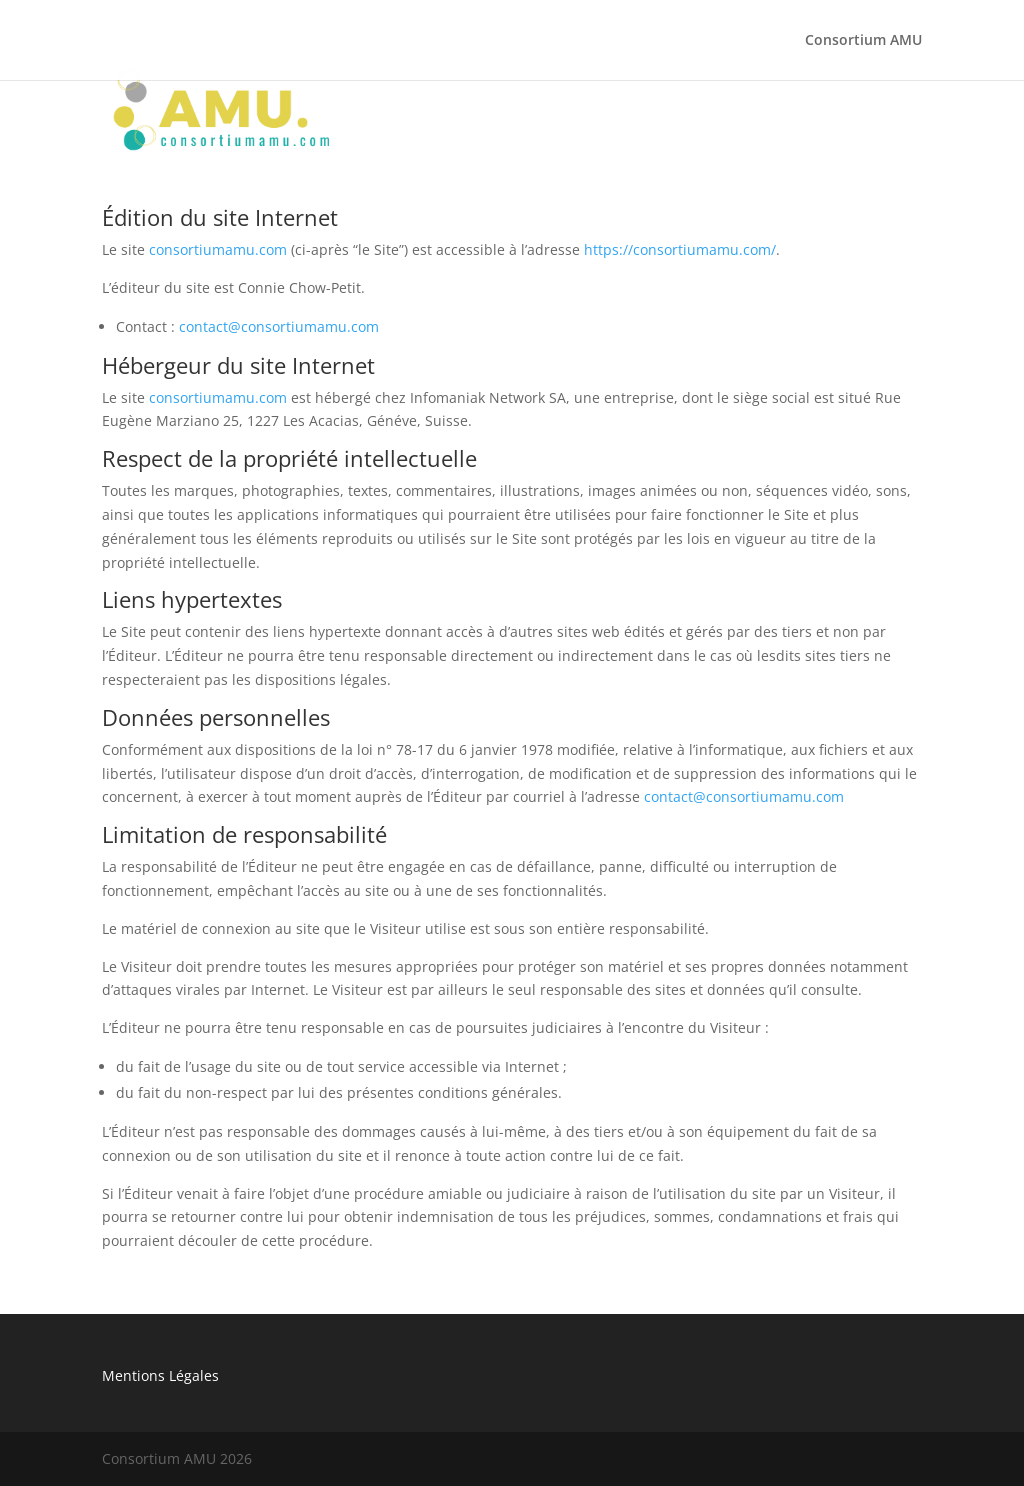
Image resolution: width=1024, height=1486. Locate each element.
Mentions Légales (160, 1375)
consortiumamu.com (218, 249)
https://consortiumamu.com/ (680, 249)
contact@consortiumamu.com (279, 326)
